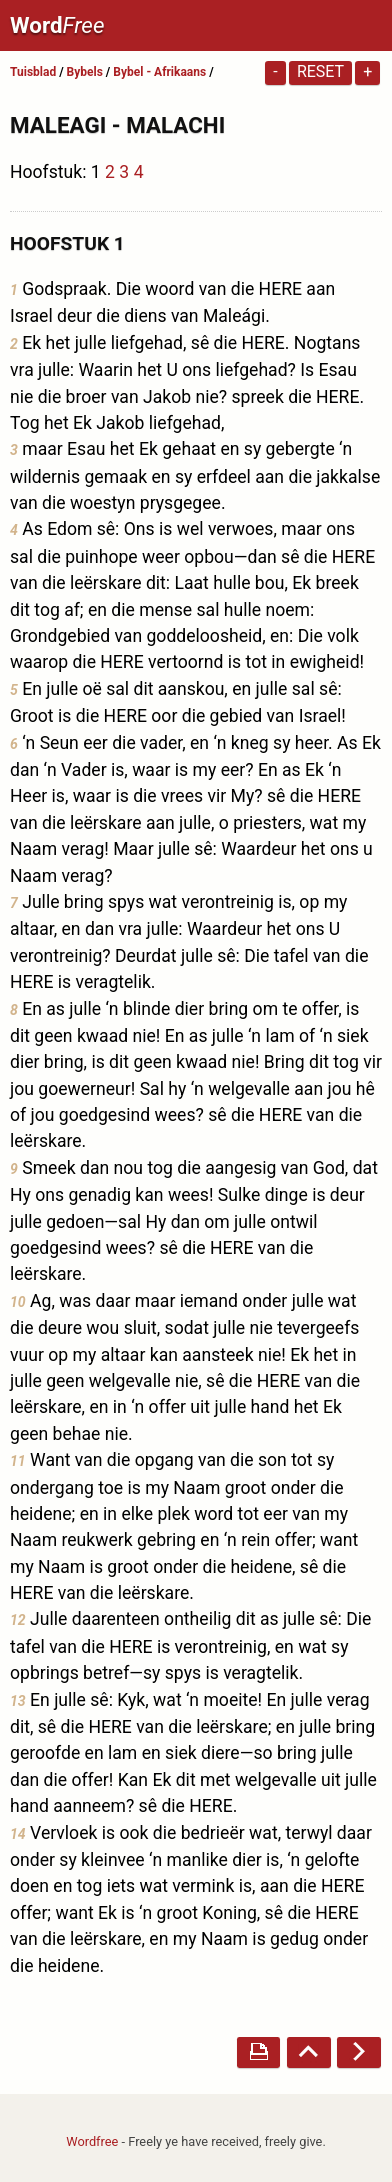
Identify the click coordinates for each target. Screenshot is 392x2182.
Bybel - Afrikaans (161, 72)
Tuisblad (33, 72)
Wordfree (92, 2141)
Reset (320, 71)
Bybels (85, 72)
